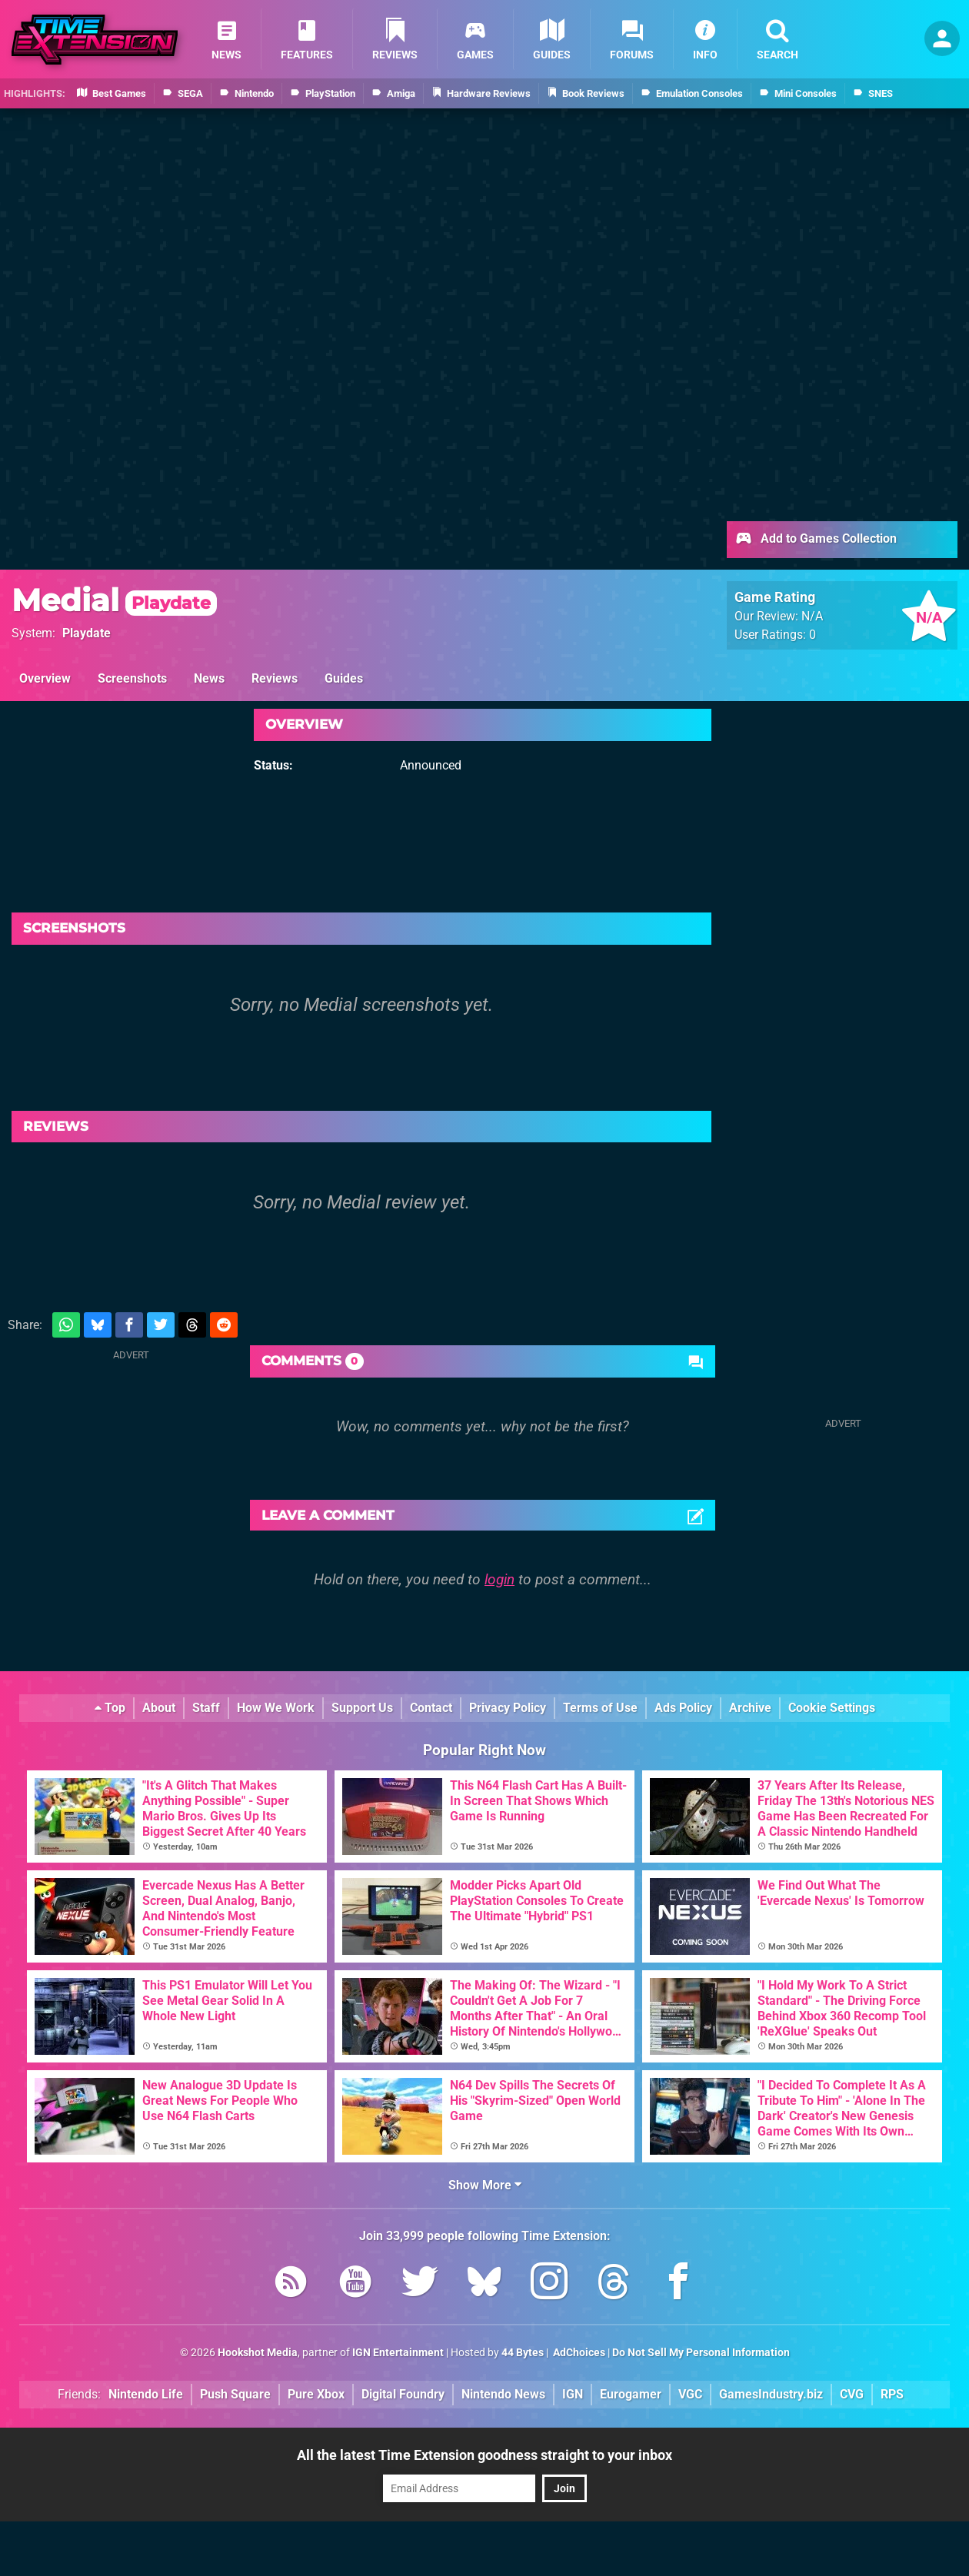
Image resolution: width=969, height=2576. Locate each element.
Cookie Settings (831, 1707)
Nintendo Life (145, 2394)
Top (110, 1707)
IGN (572, 2394)
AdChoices (578, 2352)
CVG (852, 2394)
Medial (114, 600)
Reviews (274, 678)
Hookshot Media (258, 2352)
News (209, 678)
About (158, 1707)
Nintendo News (503, 2394)
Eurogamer (630, 2394)
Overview (45, 678)
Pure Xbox (316, 2394)
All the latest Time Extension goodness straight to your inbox (484, 2455)
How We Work (276, 1707)
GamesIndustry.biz (771, 2394)
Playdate (86, 633)
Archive (750, 1707)
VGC (690, 2394)
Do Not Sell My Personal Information (701, 2352)
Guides (344, 678)
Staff (206, 1707)
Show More (484, 2185)
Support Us (362, 1707)
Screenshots (132, 678)
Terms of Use (600, 1707)
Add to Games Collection (815, 539)
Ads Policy (683, 1707)
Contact (431, 1707)
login (499, 1579)
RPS (892, 2394)
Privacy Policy (507, 1707)
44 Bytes (522, 2352)
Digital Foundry (403, 2394)
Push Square (235, 2394)
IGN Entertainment (398, 2352)
